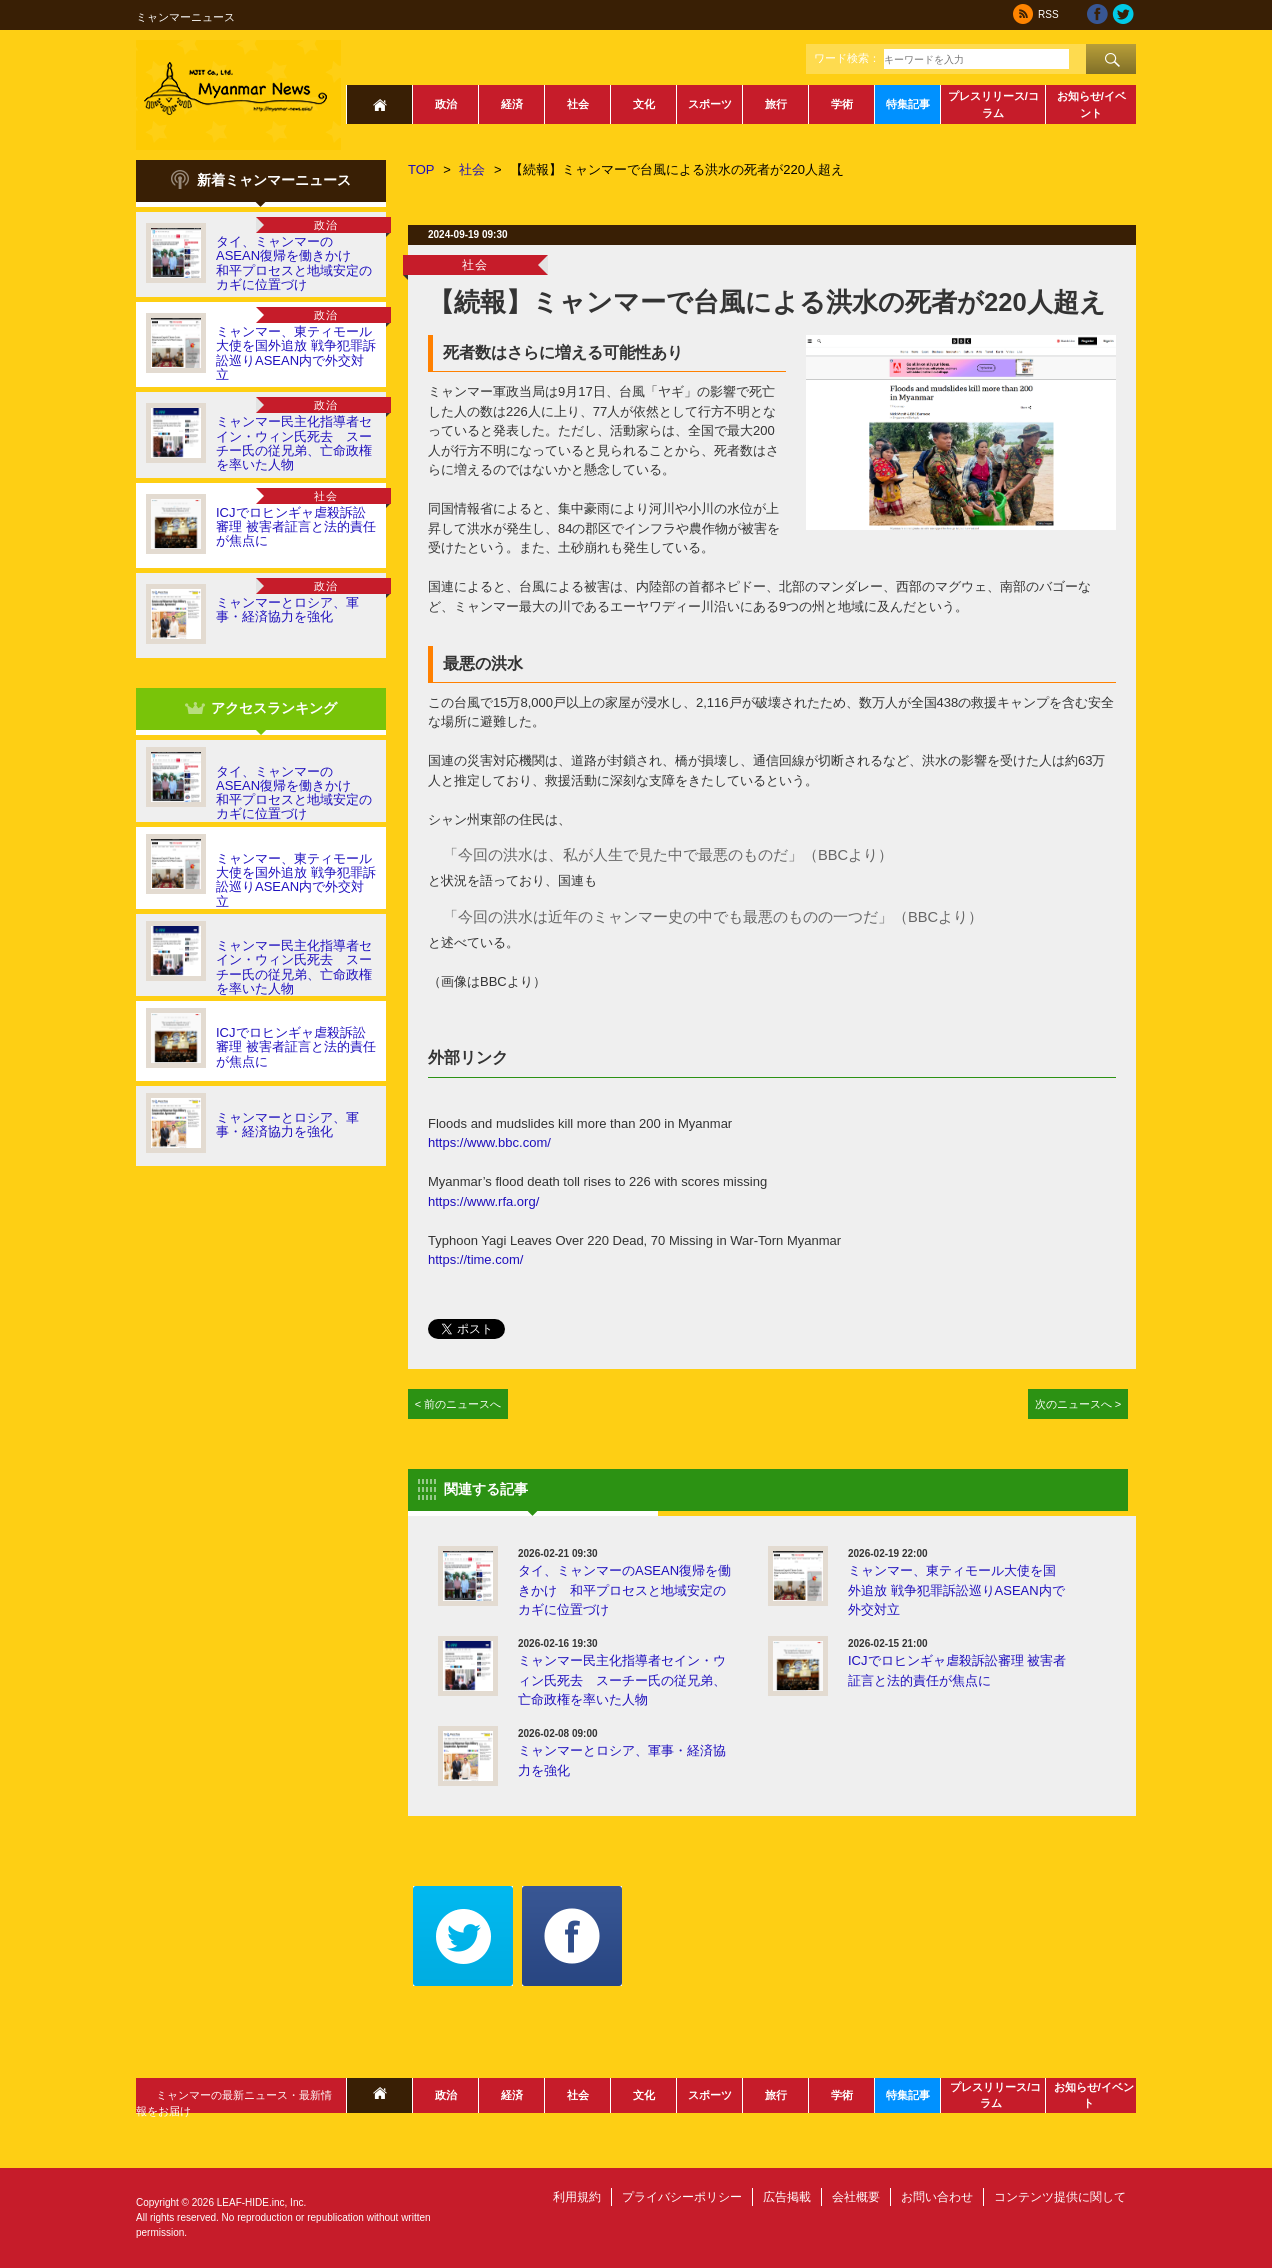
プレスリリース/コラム (993, 104)
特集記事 (908, 104)
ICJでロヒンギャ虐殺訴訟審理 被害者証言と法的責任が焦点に (296, 527)
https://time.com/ (475, 1259)
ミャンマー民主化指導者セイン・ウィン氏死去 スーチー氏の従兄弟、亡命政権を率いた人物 (294, 443)
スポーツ (710, 104)
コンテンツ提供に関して (1060, 2197)
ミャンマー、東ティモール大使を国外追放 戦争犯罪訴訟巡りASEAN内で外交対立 (296, 353)
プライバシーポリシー (682, 2197)
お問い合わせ (937, 2197)
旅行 (776, 104)
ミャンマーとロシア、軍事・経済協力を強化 (287, 609)
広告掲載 (787, 2197)
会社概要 (856, 2197)
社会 (578, 104)
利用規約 (577, 2197)
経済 (512, 104)
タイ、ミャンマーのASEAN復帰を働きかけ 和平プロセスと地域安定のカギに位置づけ (294, 263)
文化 (644, 104)
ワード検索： (847, 58)
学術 (842, 104)
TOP (421, 169)
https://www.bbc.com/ (489, 1142)
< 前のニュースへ (458, 1404)
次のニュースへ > (1078, 1404)
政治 (446, 104)
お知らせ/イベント (1091, 104)
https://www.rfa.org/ (483, 1201)
